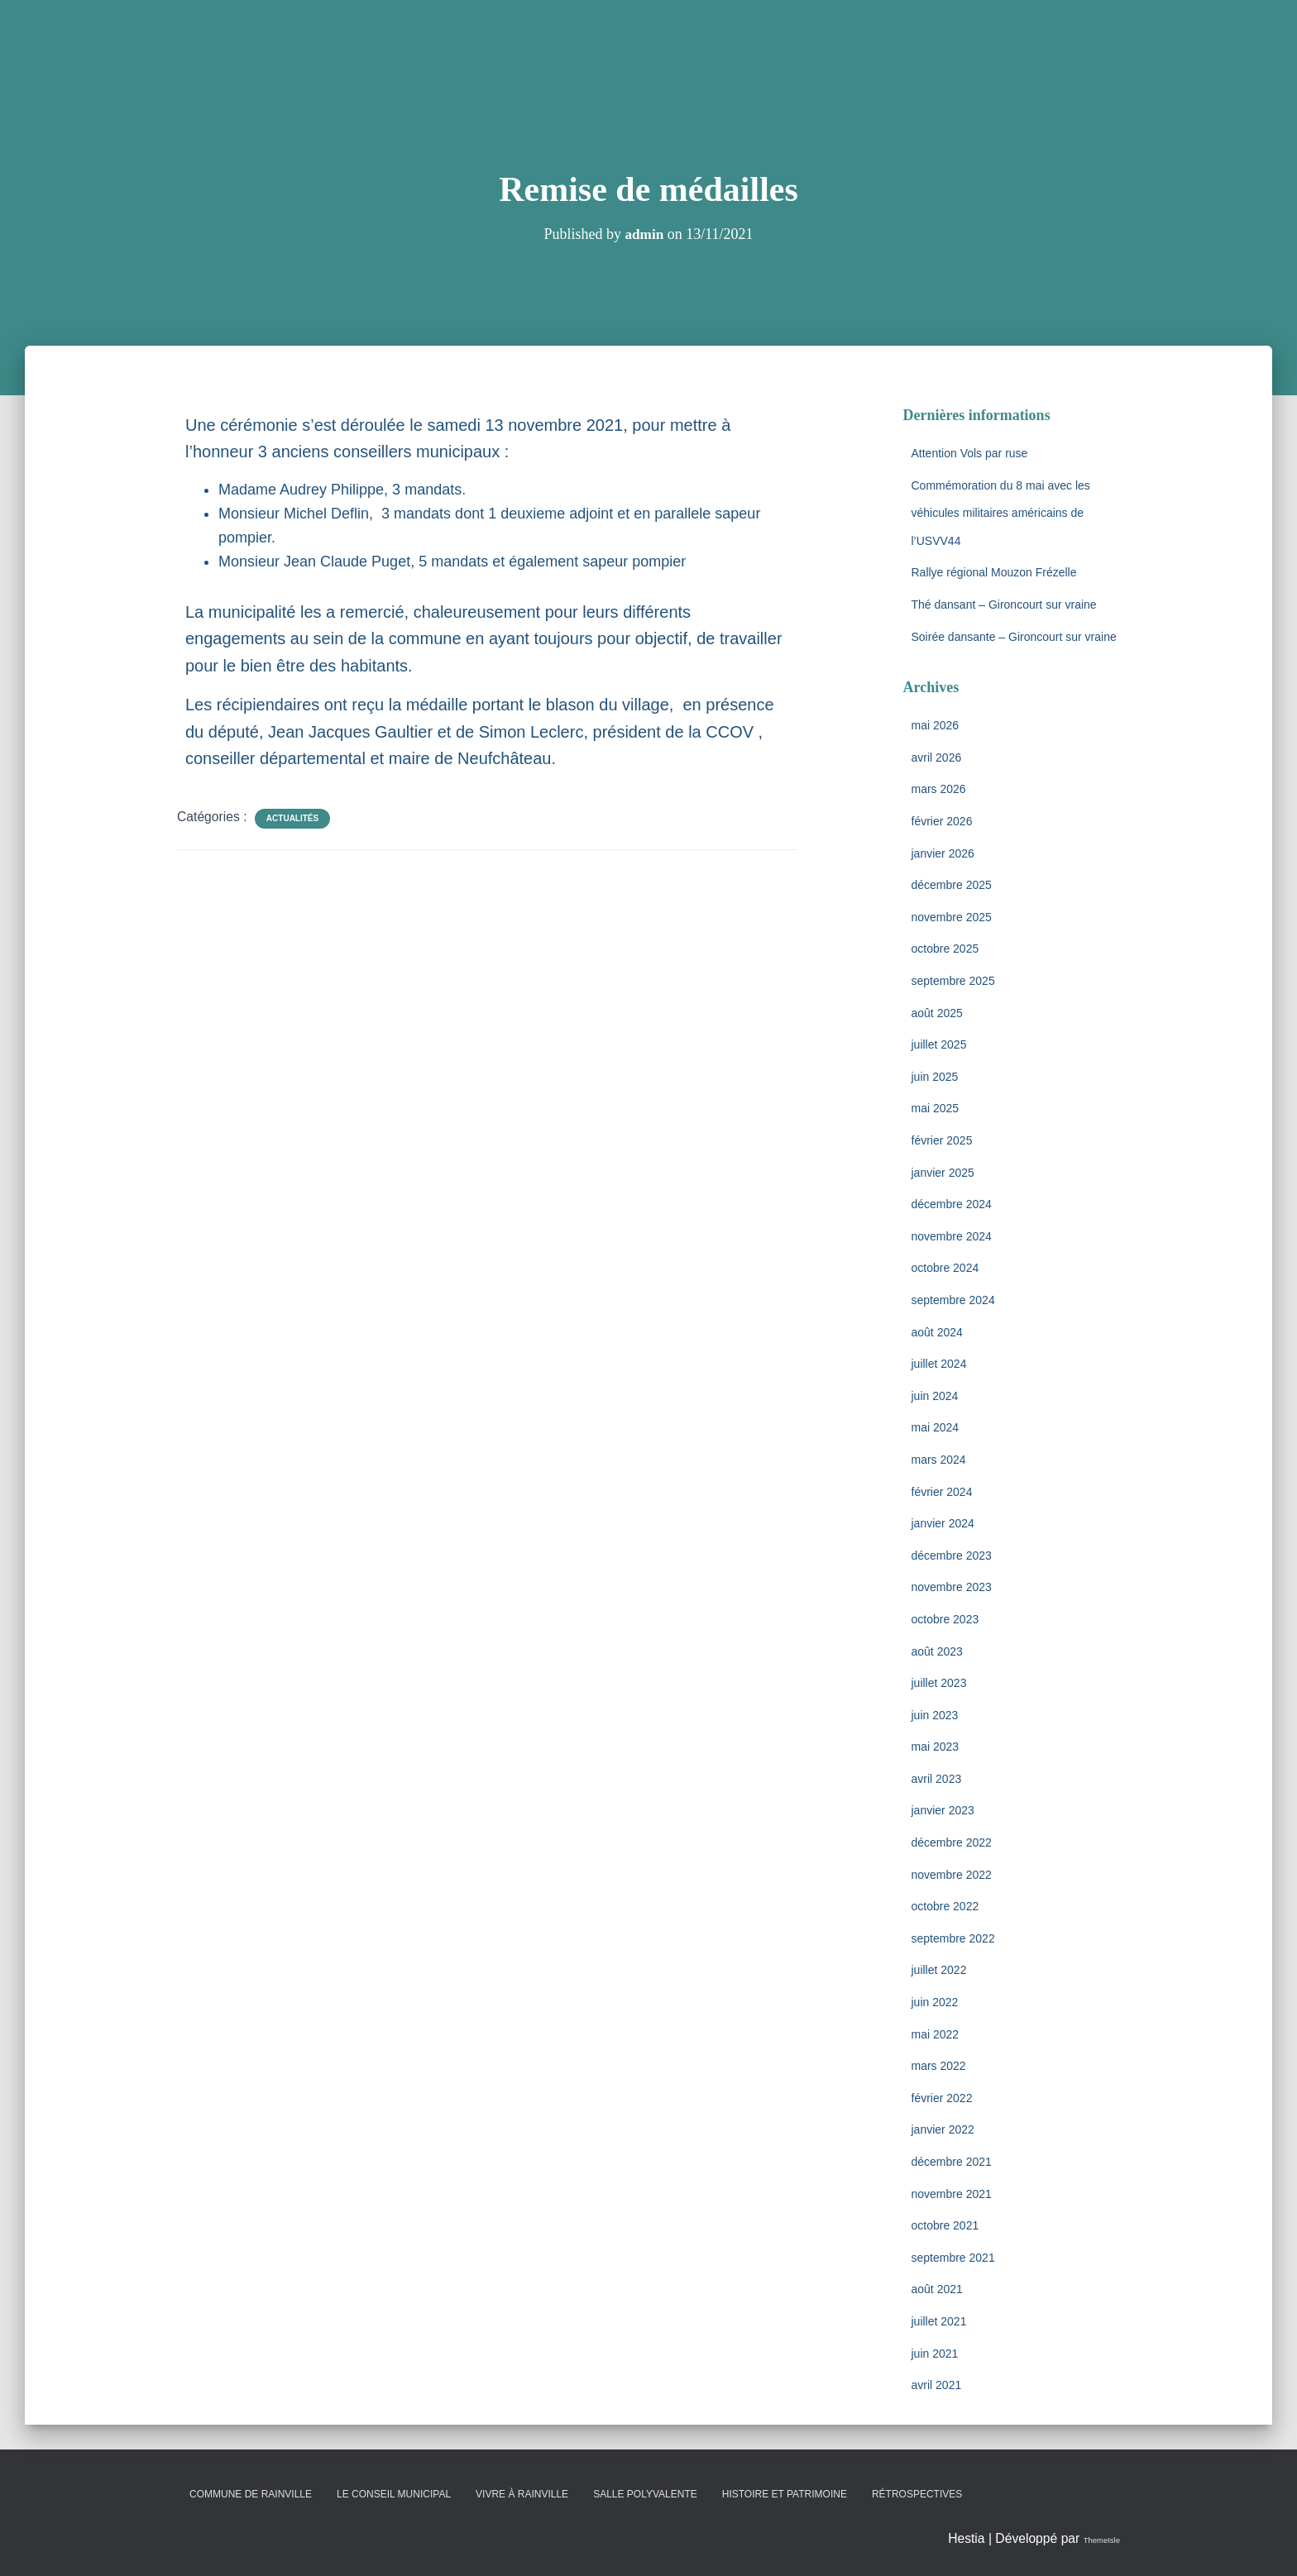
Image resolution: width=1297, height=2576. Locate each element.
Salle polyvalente (645, 2494)
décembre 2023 (952, 1555)
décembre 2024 (952, 1204)
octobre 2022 (945, 1906)
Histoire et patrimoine (784, 2494)
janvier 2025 (943, 1172)
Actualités (292, 818)
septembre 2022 (953, 1938)
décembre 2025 (952, 884)
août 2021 (937, 2289)
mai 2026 (936, 725)
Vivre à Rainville (522, 2494)
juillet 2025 (939, 1044)
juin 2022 (935, 2002)
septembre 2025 (953, 980)
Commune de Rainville (250, 2494)
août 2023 (937, 1651)
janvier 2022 (943, 2129)
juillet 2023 (939, 1682)
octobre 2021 (945, 2225)
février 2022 (942, 2098)
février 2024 (942, 1491)
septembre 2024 (953, 1300)
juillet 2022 (939, 1969)
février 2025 (942, 1140)
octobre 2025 (945, 948)
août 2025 (937, 1013)
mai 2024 (936, 1427)
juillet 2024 (939, 1363)
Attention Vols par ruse (970, 453)
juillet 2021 (939, 2321)
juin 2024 (935, 1396)
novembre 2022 (952, 1874)
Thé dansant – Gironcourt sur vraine (1004, 604)
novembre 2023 (952, 1587)
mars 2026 (939, 789)
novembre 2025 (952, 917)
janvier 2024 (943, 1523)
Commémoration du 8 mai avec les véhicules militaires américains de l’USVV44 (1001, 513)
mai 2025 (936, 1108)
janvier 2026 (943, 853)
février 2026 (942, 821)
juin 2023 (935, 1715)
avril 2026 (937, 757)
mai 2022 (936, 2034)
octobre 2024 (945, 1267)
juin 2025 (935, 1076)
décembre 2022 (952, 1842)
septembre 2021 (953, 2257)
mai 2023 (936, 1746)
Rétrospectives (917, 2494)
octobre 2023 (945, 1619)
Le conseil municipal (394, 2494)
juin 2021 (935, 2353)
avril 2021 (937, 2385)
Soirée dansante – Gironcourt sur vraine (1014, 636)
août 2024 (937, 1332)
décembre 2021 (952, 2161)
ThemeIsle (1090, 2538)
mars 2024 (939, 1459)
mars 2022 (939, 2065)
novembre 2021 (952, 2194)
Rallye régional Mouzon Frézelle (994, 572)
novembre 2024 (952, 1236)
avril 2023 (937, 1778)
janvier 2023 (943, 1810)
